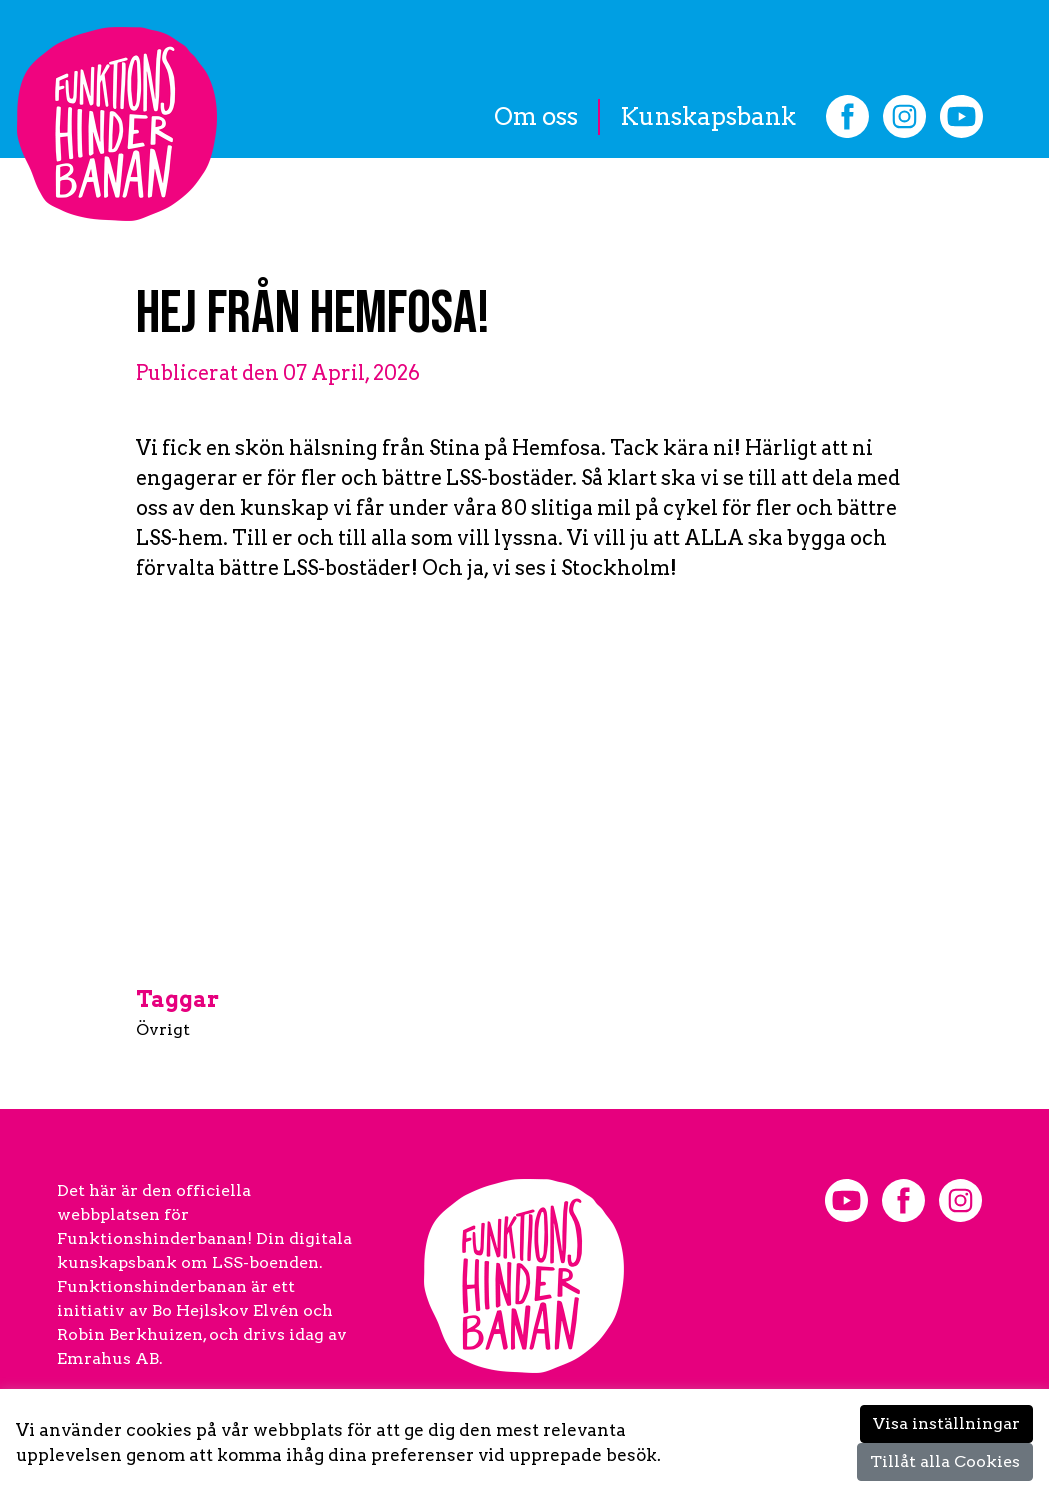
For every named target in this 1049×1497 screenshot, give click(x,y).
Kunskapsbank (708, 116)
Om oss (536, 116)
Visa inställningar (946, 1423)
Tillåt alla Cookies (945, 1461)
